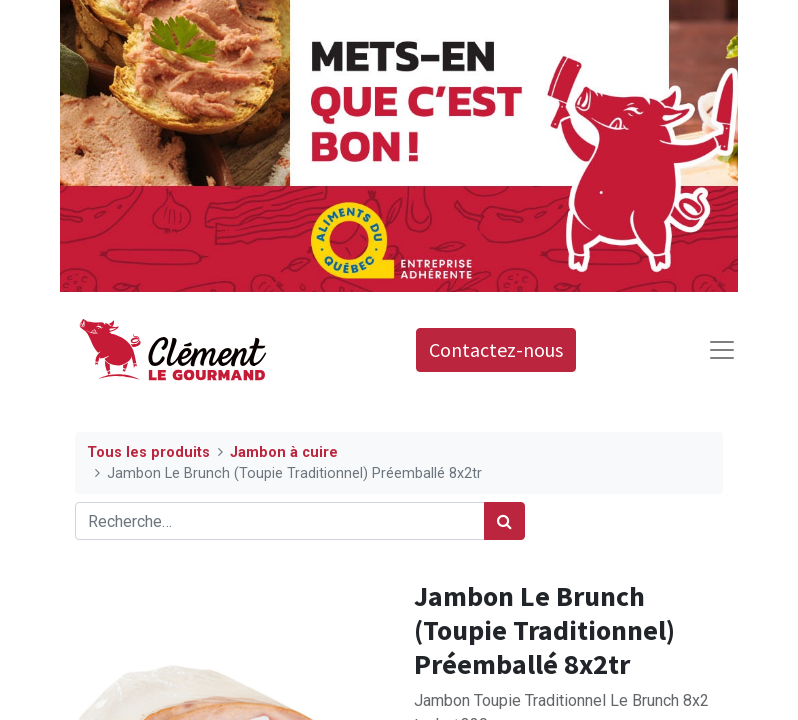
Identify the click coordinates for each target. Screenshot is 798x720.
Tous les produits (148, 452)
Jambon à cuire (284, 452)
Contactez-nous (496, 349)
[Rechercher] (504, 521)
